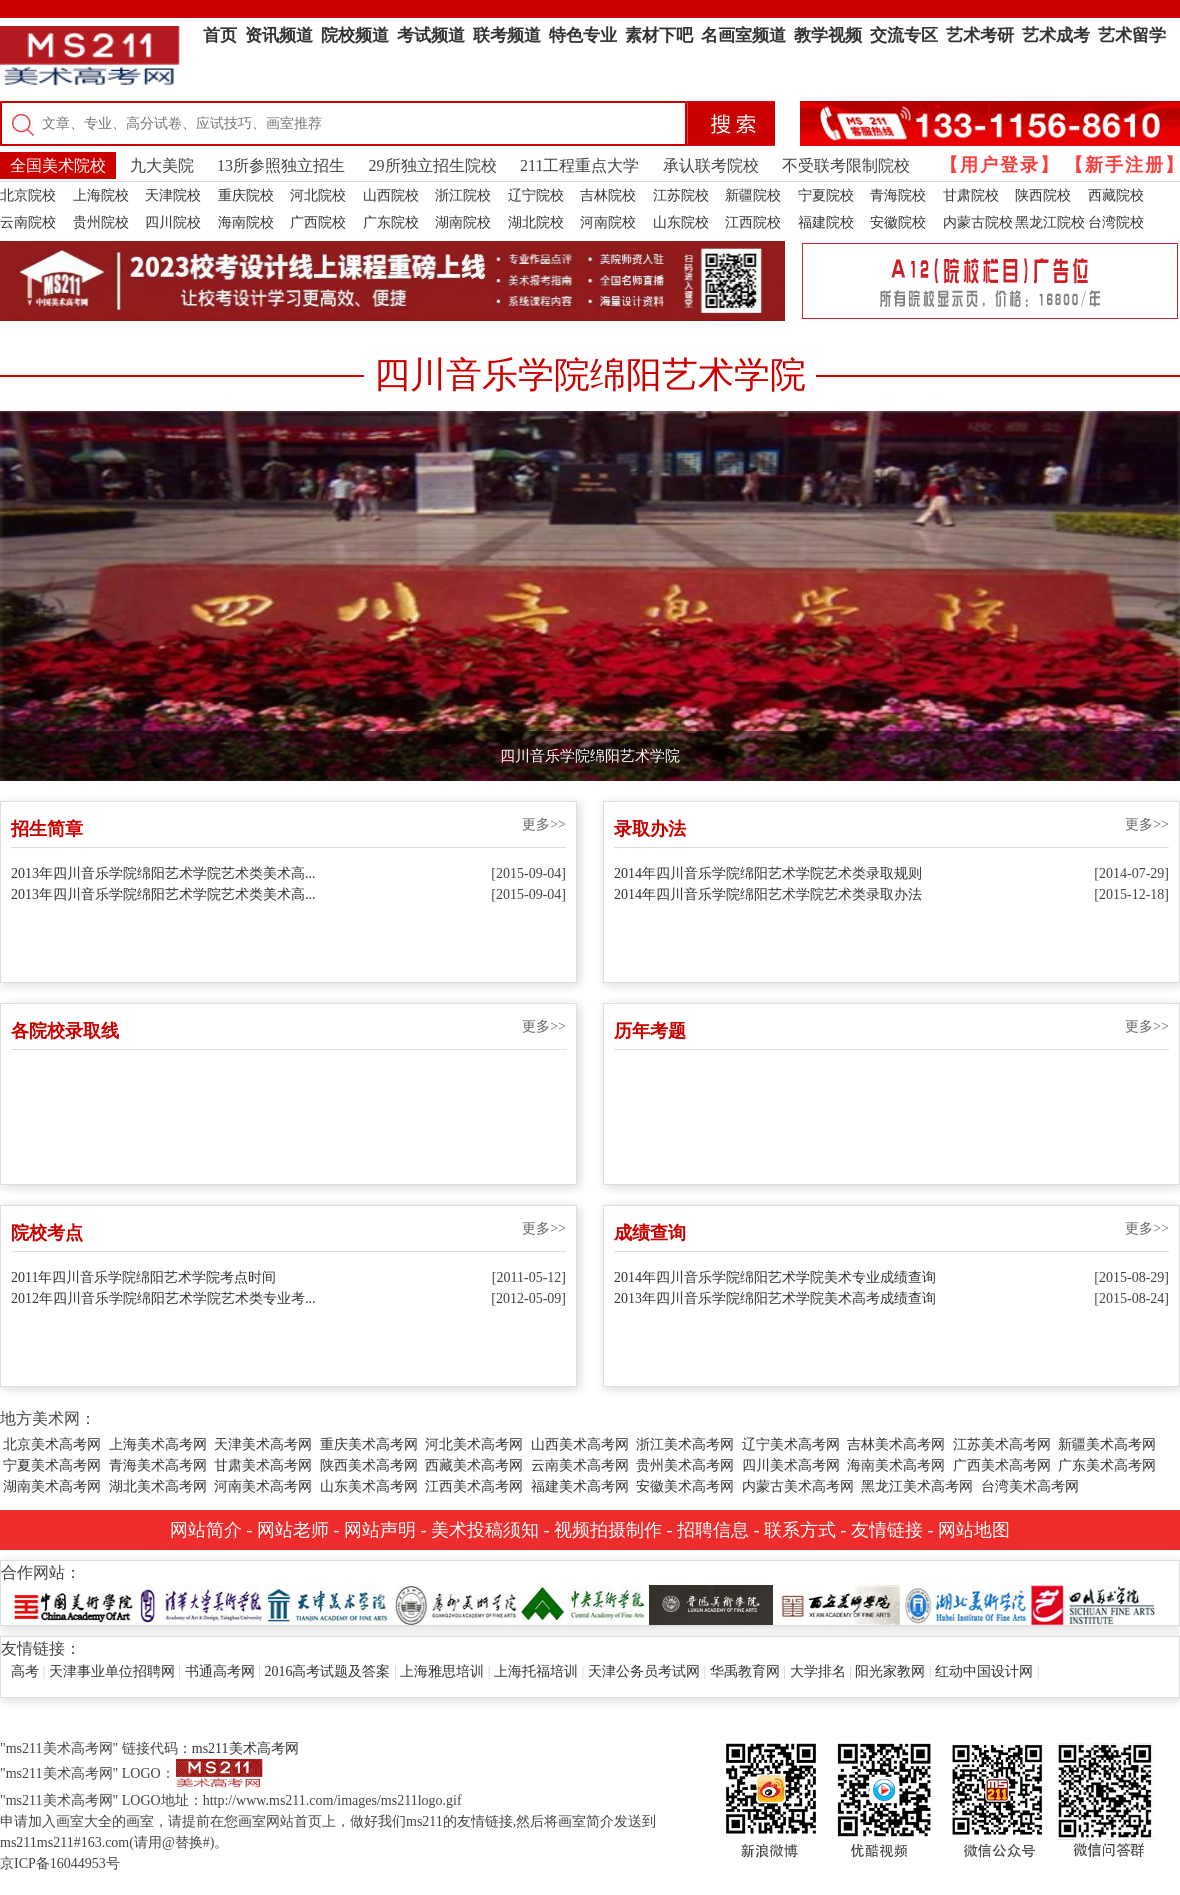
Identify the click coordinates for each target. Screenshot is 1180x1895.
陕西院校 (1043, 195)
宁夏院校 (826, 195)
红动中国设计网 (984, 1671)
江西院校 (753, 222)
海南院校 (246, 222)
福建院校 (826, 222)
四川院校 (173, 222)
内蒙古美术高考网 (798, 1486)
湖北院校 (536, 222)
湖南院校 (463, 222)
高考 (25, 1671)
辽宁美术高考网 (791, 1444)
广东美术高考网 (1107, 1465)
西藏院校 (1116, 195)
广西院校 (318, 222)
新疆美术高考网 (1107, 1444)
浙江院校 (463, 195)
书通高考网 (220, 1671)
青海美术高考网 (158, 1465)
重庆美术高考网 (369, 1444)
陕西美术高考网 (369, 1465)
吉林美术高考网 (896, 1444)
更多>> (544, 824)
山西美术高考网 (580, 1444)
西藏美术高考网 (474, 1465)
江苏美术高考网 (1002, 1444)
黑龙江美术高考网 (917, 1486)
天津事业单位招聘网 (112, 1671)
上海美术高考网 (158, 1444)
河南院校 (608, 222)
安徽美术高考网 (685, 1486)
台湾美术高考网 (1030, 1486)
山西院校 (391, 195)
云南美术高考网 (580, 1465)
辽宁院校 (536, 195)
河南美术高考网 (263, 1486)
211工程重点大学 (579, 165)
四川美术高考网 (791, 1465)
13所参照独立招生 (281, 165)
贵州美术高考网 (685, 1465)
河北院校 (318, 195)
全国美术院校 (58, 165)
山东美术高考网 (369, 1486)
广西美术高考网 (1002, 1465)
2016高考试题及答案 (327, 1671)
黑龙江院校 (1050, 222)
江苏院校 (681, 195)
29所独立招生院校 (433, 165)
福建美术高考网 (580, 1486)
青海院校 (898, 195)
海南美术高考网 (896, 1465)
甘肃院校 (971, 195)
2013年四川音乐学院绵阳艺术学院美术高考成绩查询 (775, 1298)
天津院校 (173, 195)
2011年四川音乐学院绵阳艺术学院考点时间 (143, 1277)
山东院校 (681, 222)
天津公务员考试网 (644, 1671)
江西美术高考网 (474, 1486)
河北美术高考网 (474, 1444)
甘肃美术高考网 (263, 1465)
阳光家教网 (890, 1671)
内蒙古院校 (978, 222)
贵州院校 (101, 222)
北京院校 (28, 195)
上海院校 (101, 195)
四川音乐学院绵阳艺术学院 (590, 756)
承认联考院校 (711, 165)
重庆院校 (246, 195)
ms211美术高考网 (245, 1748)
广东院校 (391, 222)
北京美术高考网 (52, 1444)
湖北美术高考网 (158, 1486)
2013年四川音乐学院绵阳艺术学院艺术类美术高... (163, 873)
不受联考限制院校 (846, 165)
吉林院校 (608, 195)
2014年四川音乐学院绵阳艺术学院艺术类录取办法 (768, 894)
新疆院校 (753, 195)
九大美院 (162, 165)
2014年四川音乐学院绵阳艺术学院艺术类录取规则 (768, 873)
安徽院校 (898, 222)
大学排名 (818, 1671)
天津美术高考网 (263, 1444)
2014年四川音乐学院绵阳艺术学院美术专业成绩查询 (775, 1277)
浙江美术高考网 (685, 1444)
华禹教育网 (745, 1671)
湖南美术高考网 (52, 1486)
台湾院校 (1116, 222)
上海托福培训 (536, 1671)
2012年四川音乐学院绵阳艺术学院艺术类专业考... (163, 1298)
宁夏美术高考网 (52, 1465)
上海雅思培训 (442, 1671)
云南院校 (28, 222)
